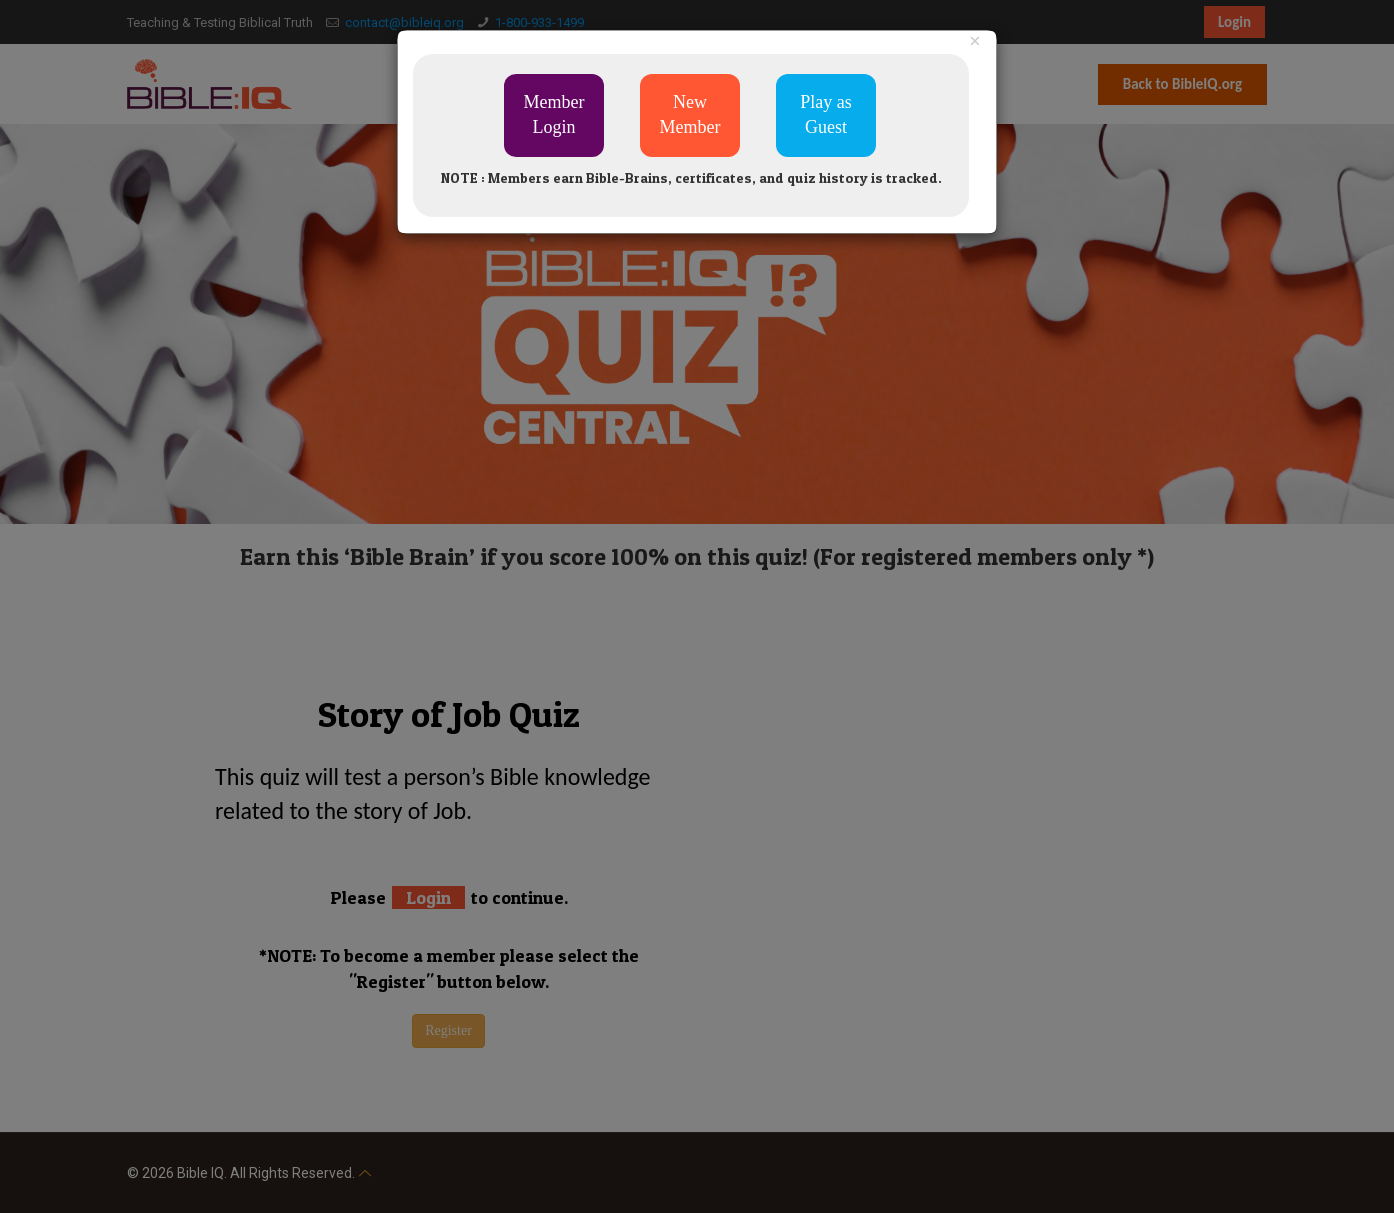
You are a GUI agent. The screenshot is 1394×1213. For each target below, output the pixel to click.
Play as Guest (826, 115)
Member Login (554, 115)
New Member (690, 115)
